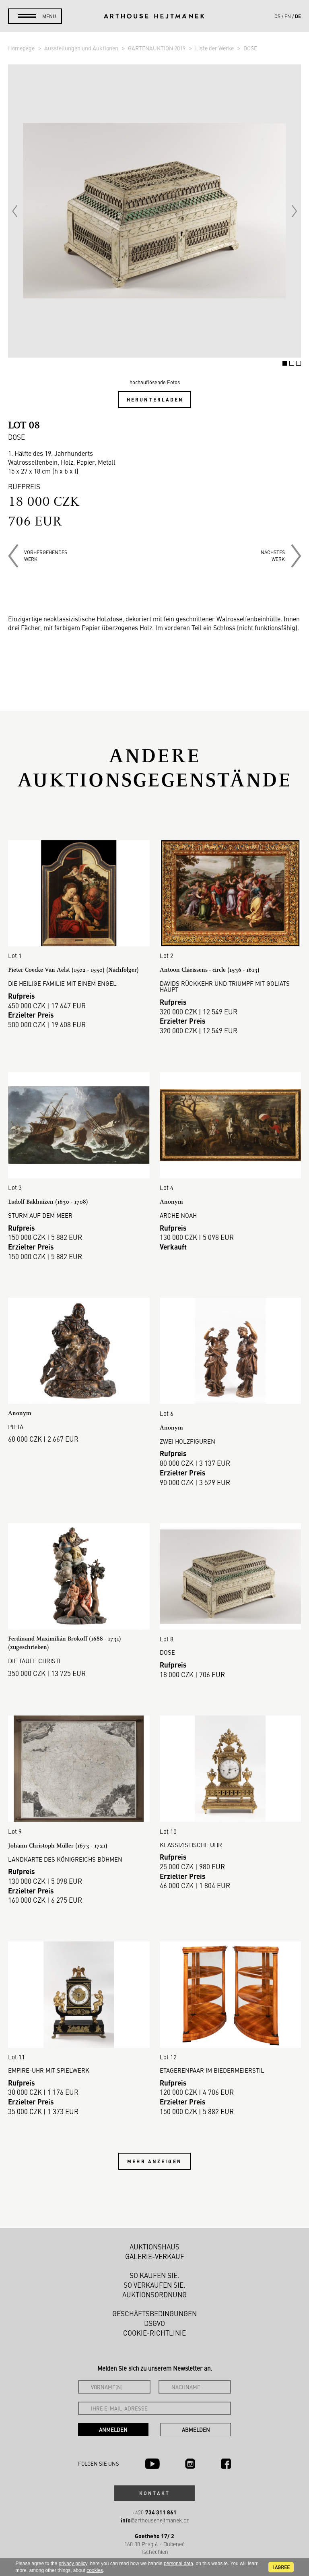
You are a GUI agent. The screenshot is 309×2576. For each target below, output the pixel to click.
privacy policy (73, 2563)
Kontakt (154, 2493)
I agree (281, 2567)
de (298, 16)
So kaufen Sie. (154, 2275)
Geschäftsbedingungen (154, 2313)
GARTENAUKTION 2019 (157, 48)
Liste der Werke (215, 48)
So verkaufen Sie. (154, 2285)
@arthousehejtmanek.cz (155, 2520)
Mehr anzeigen (154, 2161)
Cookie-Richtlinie (154, 2333)
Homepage (22, 48)
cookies (95, 2570)
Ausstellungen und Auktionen (81, 48)
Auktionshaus (154, 2246)
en (287, 16)
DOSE (250, 48)
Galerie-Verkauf (154, 2256)
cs (277, 16)
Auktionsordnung (154, 2294)
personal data (178, 2563)
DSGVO (154, 2323)
